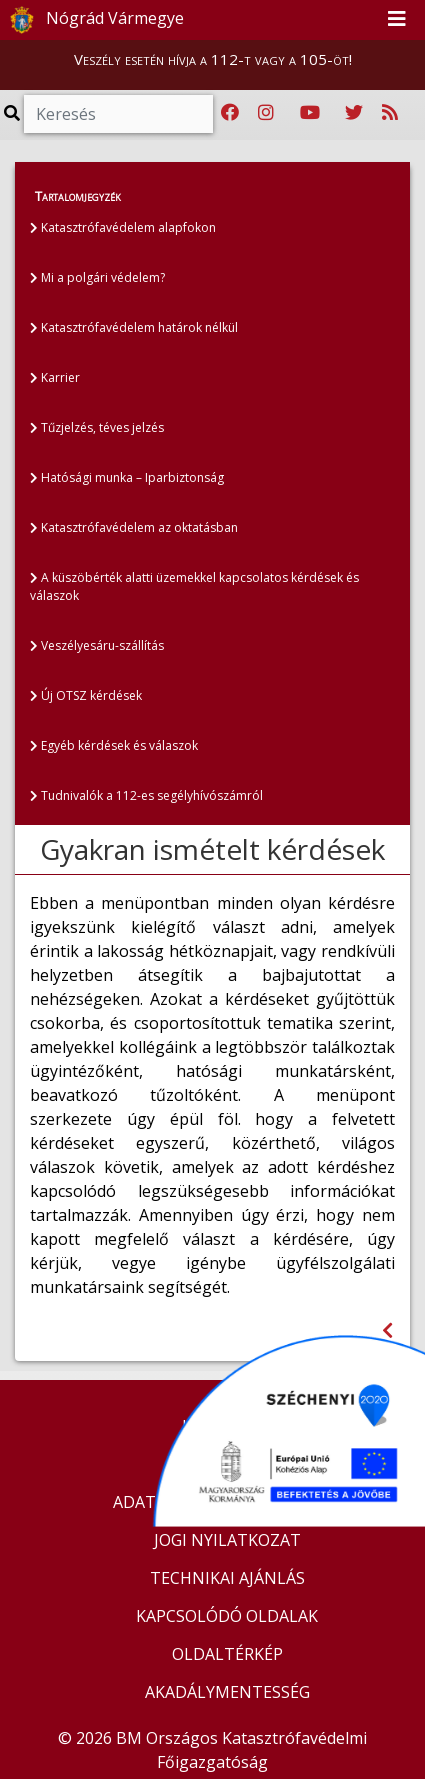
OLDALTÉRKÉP (227, 1654)
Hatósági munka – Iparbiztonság (127, 477)
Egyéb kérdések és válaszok (114, 745)
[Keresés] (118, 114)
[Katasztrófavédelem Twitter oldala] (354, 113)
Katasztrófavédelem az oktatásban (134, 527)
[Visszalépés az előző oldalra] (387, 1330)
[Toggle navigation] (397, 20)
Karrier (55, 377)
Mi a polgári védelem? (97, 277)
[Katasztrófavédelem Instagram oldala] (266, 113)
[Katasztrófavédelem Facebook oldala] (230, 113)
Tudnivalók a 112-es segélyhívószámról (146, 795)
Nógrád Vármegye (93, 20)
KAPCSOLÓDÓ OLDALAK (227, 1616)
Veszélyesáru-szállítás (97, 645)
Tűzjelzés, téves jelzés (97, 427)
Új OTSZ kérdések (86, 695)
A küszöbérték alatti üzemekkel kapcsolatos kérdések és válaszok (194, 586)
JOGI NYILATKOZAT (227, 1540)
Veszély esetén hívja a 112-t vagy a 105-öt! (213, 59)
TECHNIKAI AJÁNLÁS (227, 1578)
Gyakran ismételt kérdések (212, 849)
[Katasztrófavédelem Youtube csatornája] (310, 113)
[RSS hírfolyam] (390, 113)
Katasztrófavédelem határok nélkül (134, 327)
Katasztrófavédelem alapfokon (123, 227)
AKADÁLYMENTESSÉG (227, 1692)
